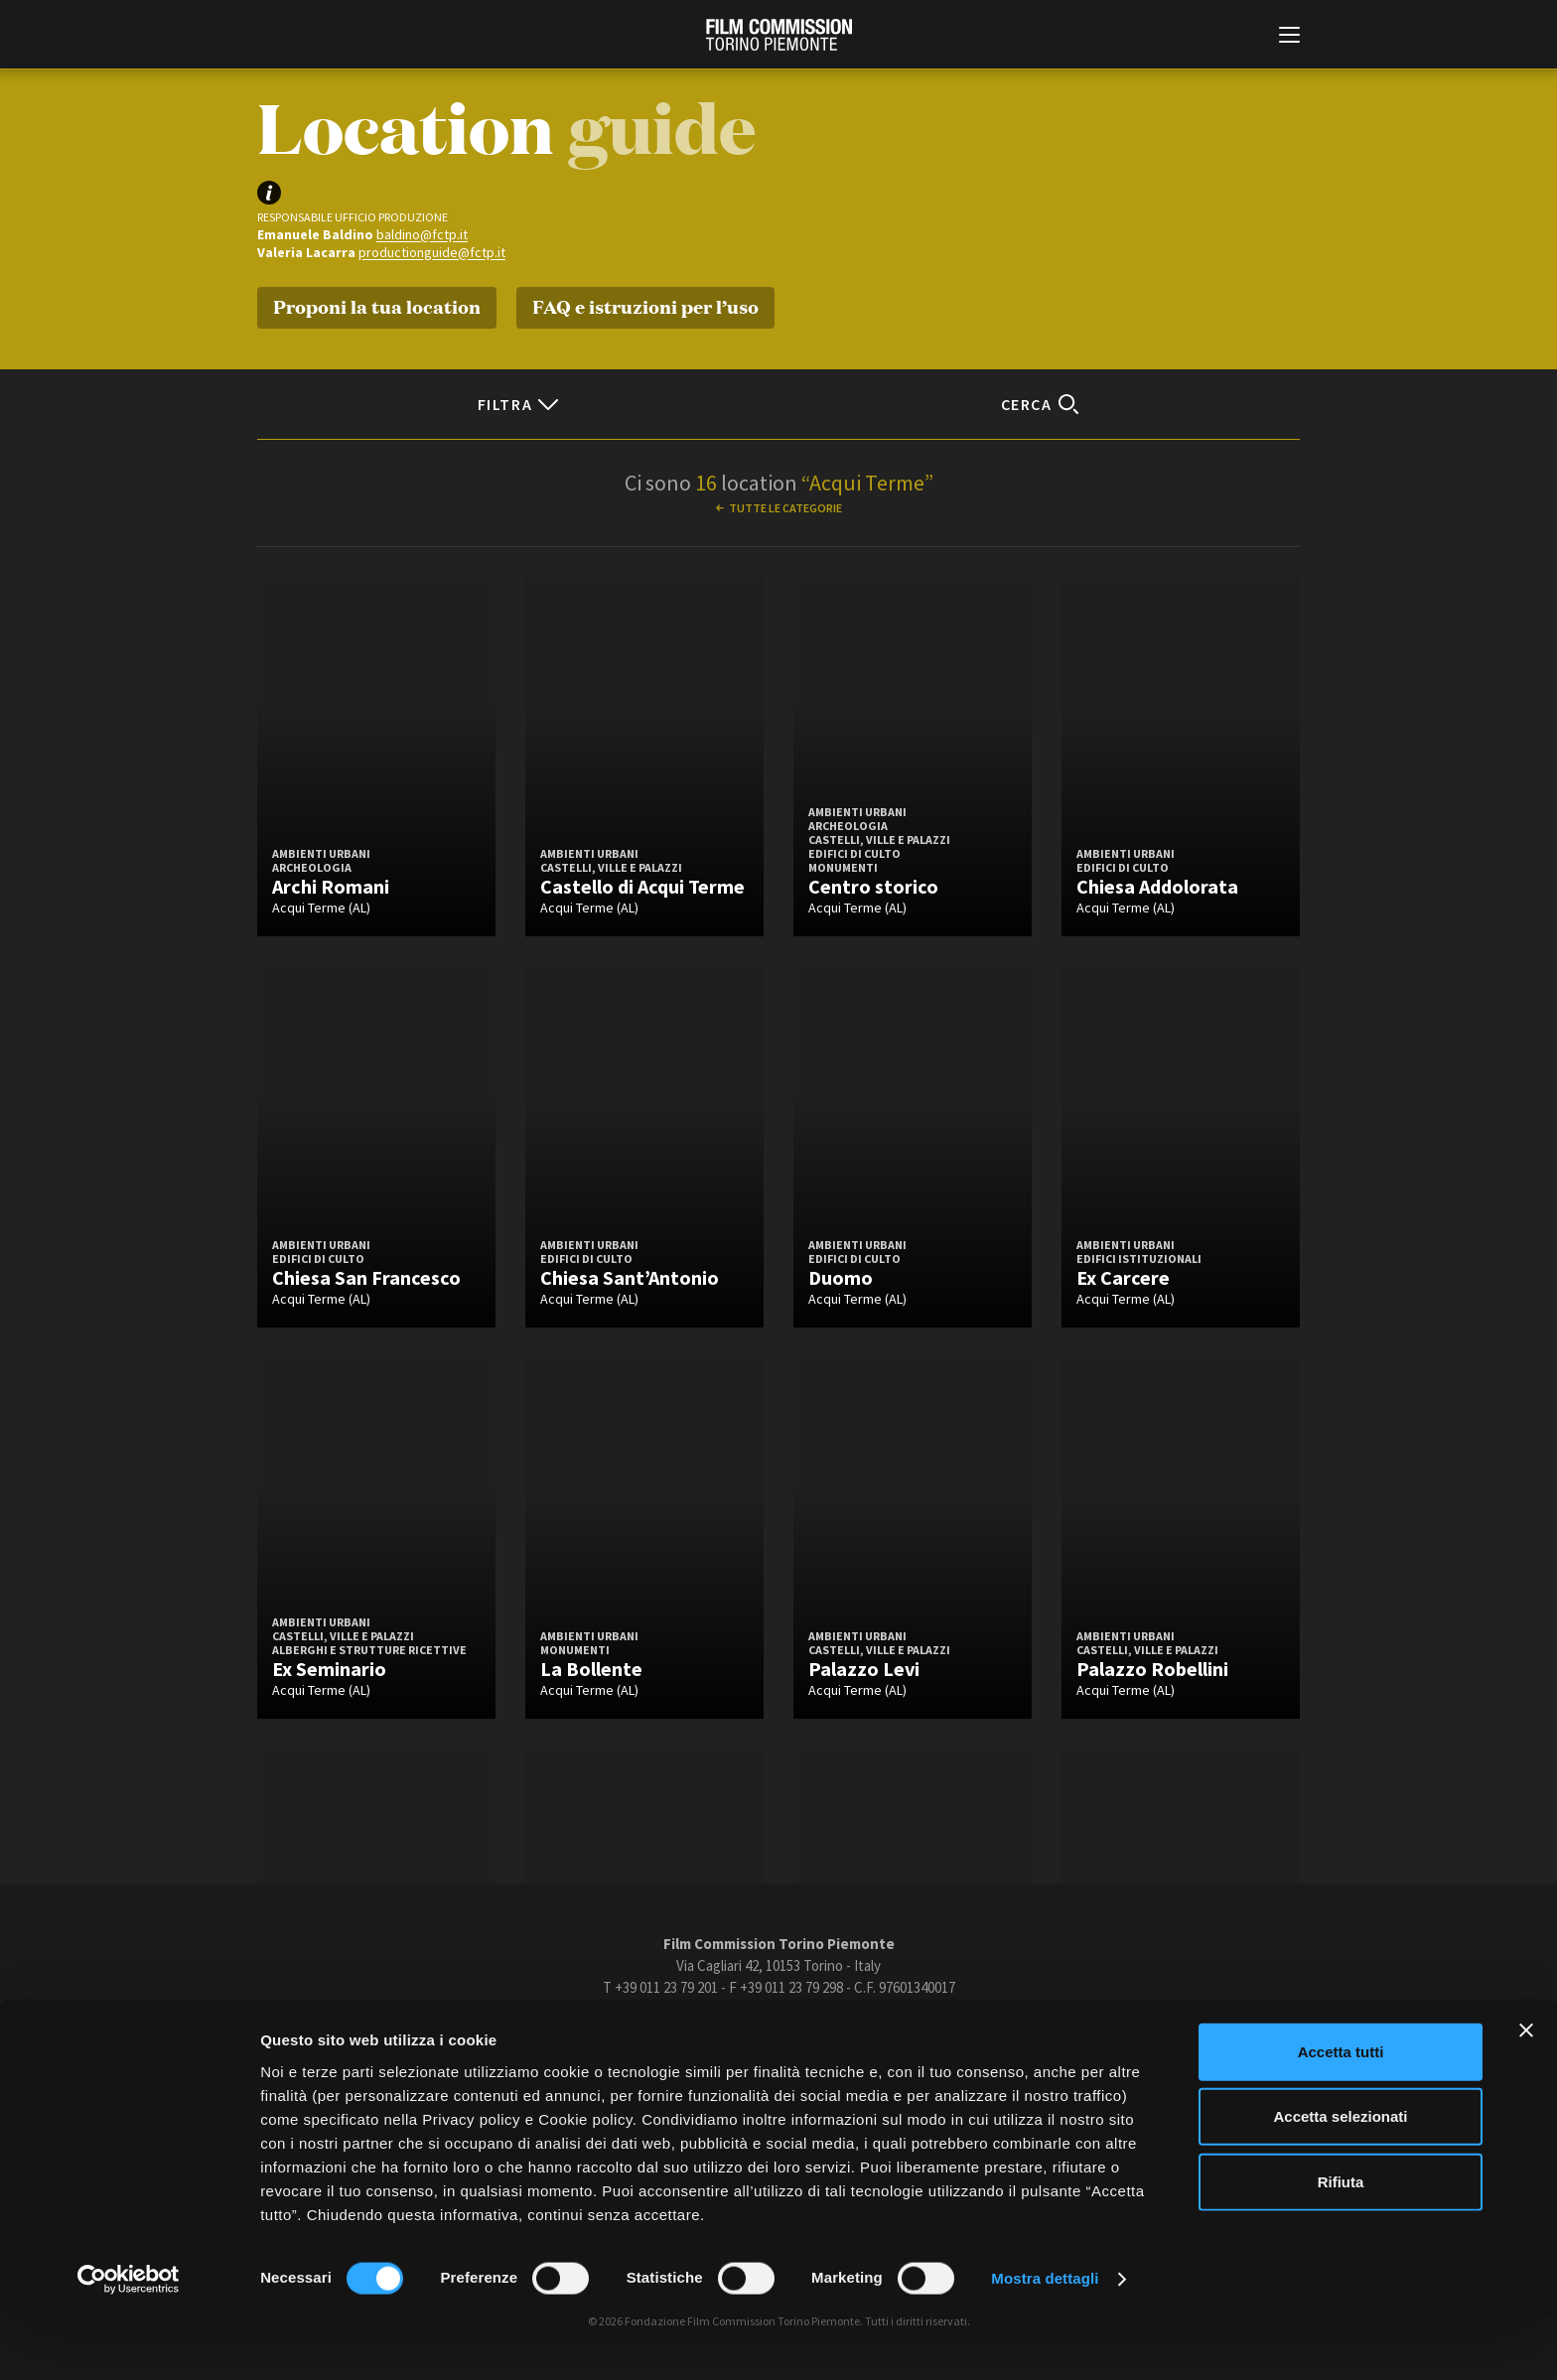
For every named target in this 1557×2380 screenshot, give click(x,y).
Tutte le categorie (785, 507)
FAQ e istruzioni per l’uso (645, 305)
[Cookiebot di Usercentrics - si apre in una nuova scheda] (128, 2341)
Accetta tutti (1341, 2113)
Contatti (750, 2038)
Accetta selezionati (1340, 2178)
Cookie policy (895, 2038)
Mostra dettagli (1044, 2340)
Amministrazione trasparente (538, 2038)
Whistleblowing (996, 2038)
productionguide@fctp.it (431, 252)
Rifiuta (1341, 2243)
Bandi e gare (671, 2038)
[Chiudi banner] (1526, 2092)
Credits (1078, 2038)
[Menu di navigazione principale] (1289, 37)
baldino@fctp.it (422, 234)
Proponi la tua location (377, 305)
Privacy (815, 2038)
